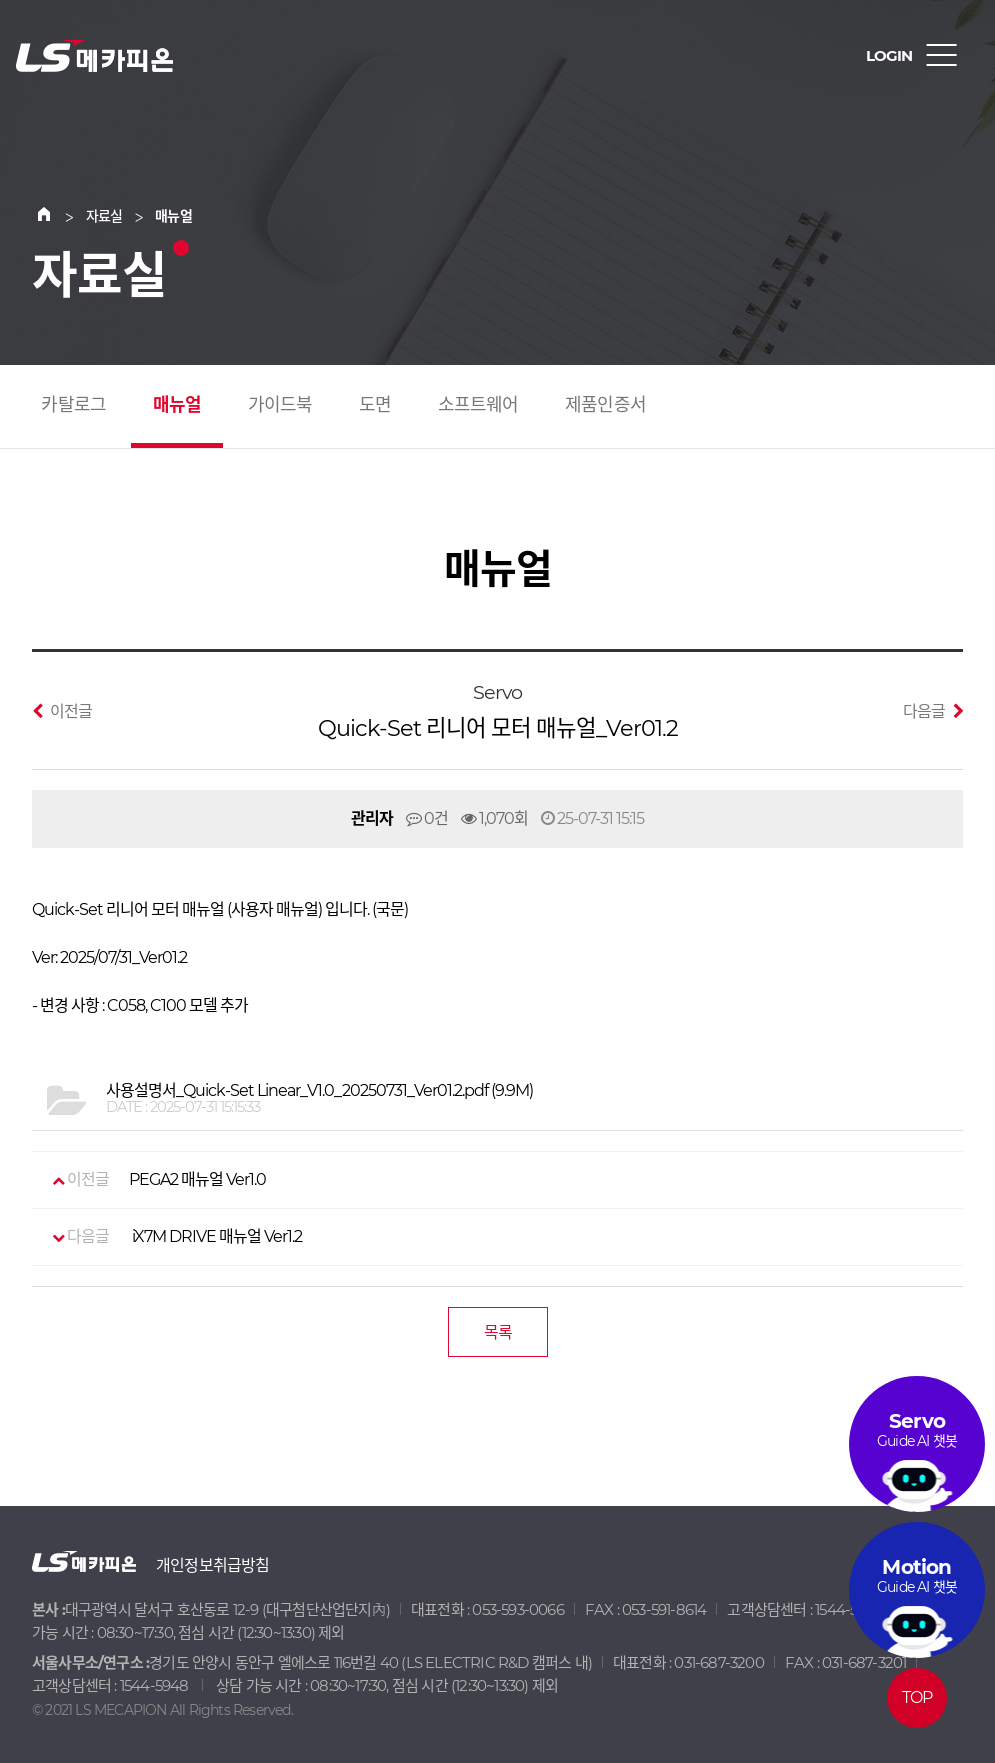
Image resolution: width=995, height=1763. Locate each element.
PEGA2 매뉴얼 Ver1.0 (159, 1180)
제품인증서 (605, 405)
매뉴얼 (177, 405)
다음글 (933, 710)
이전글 (62, 710)
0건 (427, 818)
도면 (375, 405)
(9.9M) (319, 1091)
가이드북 (280, 405)
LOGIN (889, 55)
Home (56, 216)
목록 (498, 1332)
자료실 (104, 216)
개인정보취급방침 (213, 1565)
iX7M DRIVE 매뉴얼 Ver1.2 (177, 1237)
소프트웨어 (478, 405)
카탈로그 (73, 405)
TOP (917, 1697)
